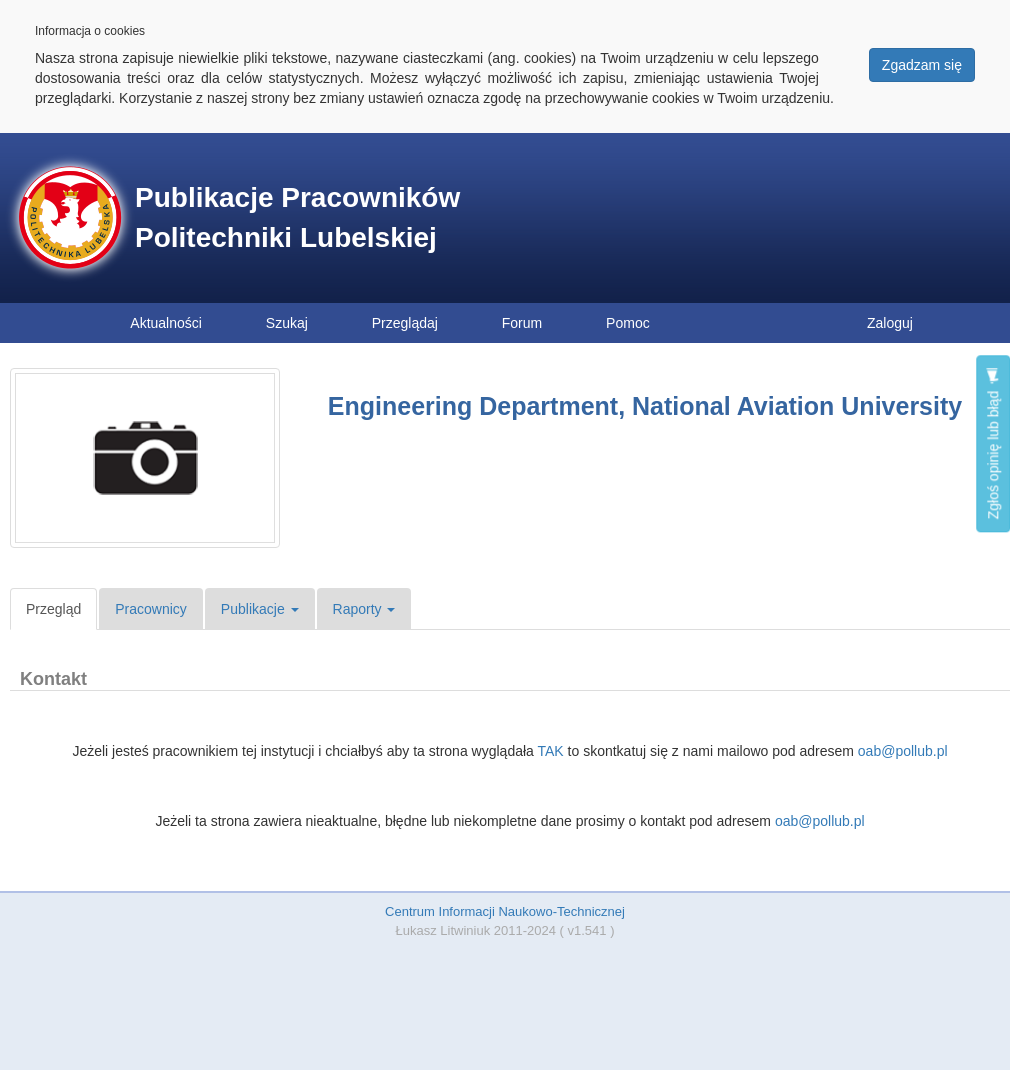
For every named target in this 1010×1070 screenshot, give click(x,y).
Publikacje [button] (260, 609)
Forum (522, 323)
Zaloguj (890, 323)
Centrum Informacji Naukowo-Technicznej (505, 911)
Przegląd (53, 609)
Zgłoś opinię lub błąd (993, 443)
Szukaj (287, 323)
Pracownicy (151, 609)
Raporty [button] (364, 609)
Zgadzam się (922, 65)
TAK (550, 751)
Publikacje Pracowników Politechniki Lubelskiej (297, 217)
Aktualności (166, 323)
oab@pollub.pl (903, 751)
